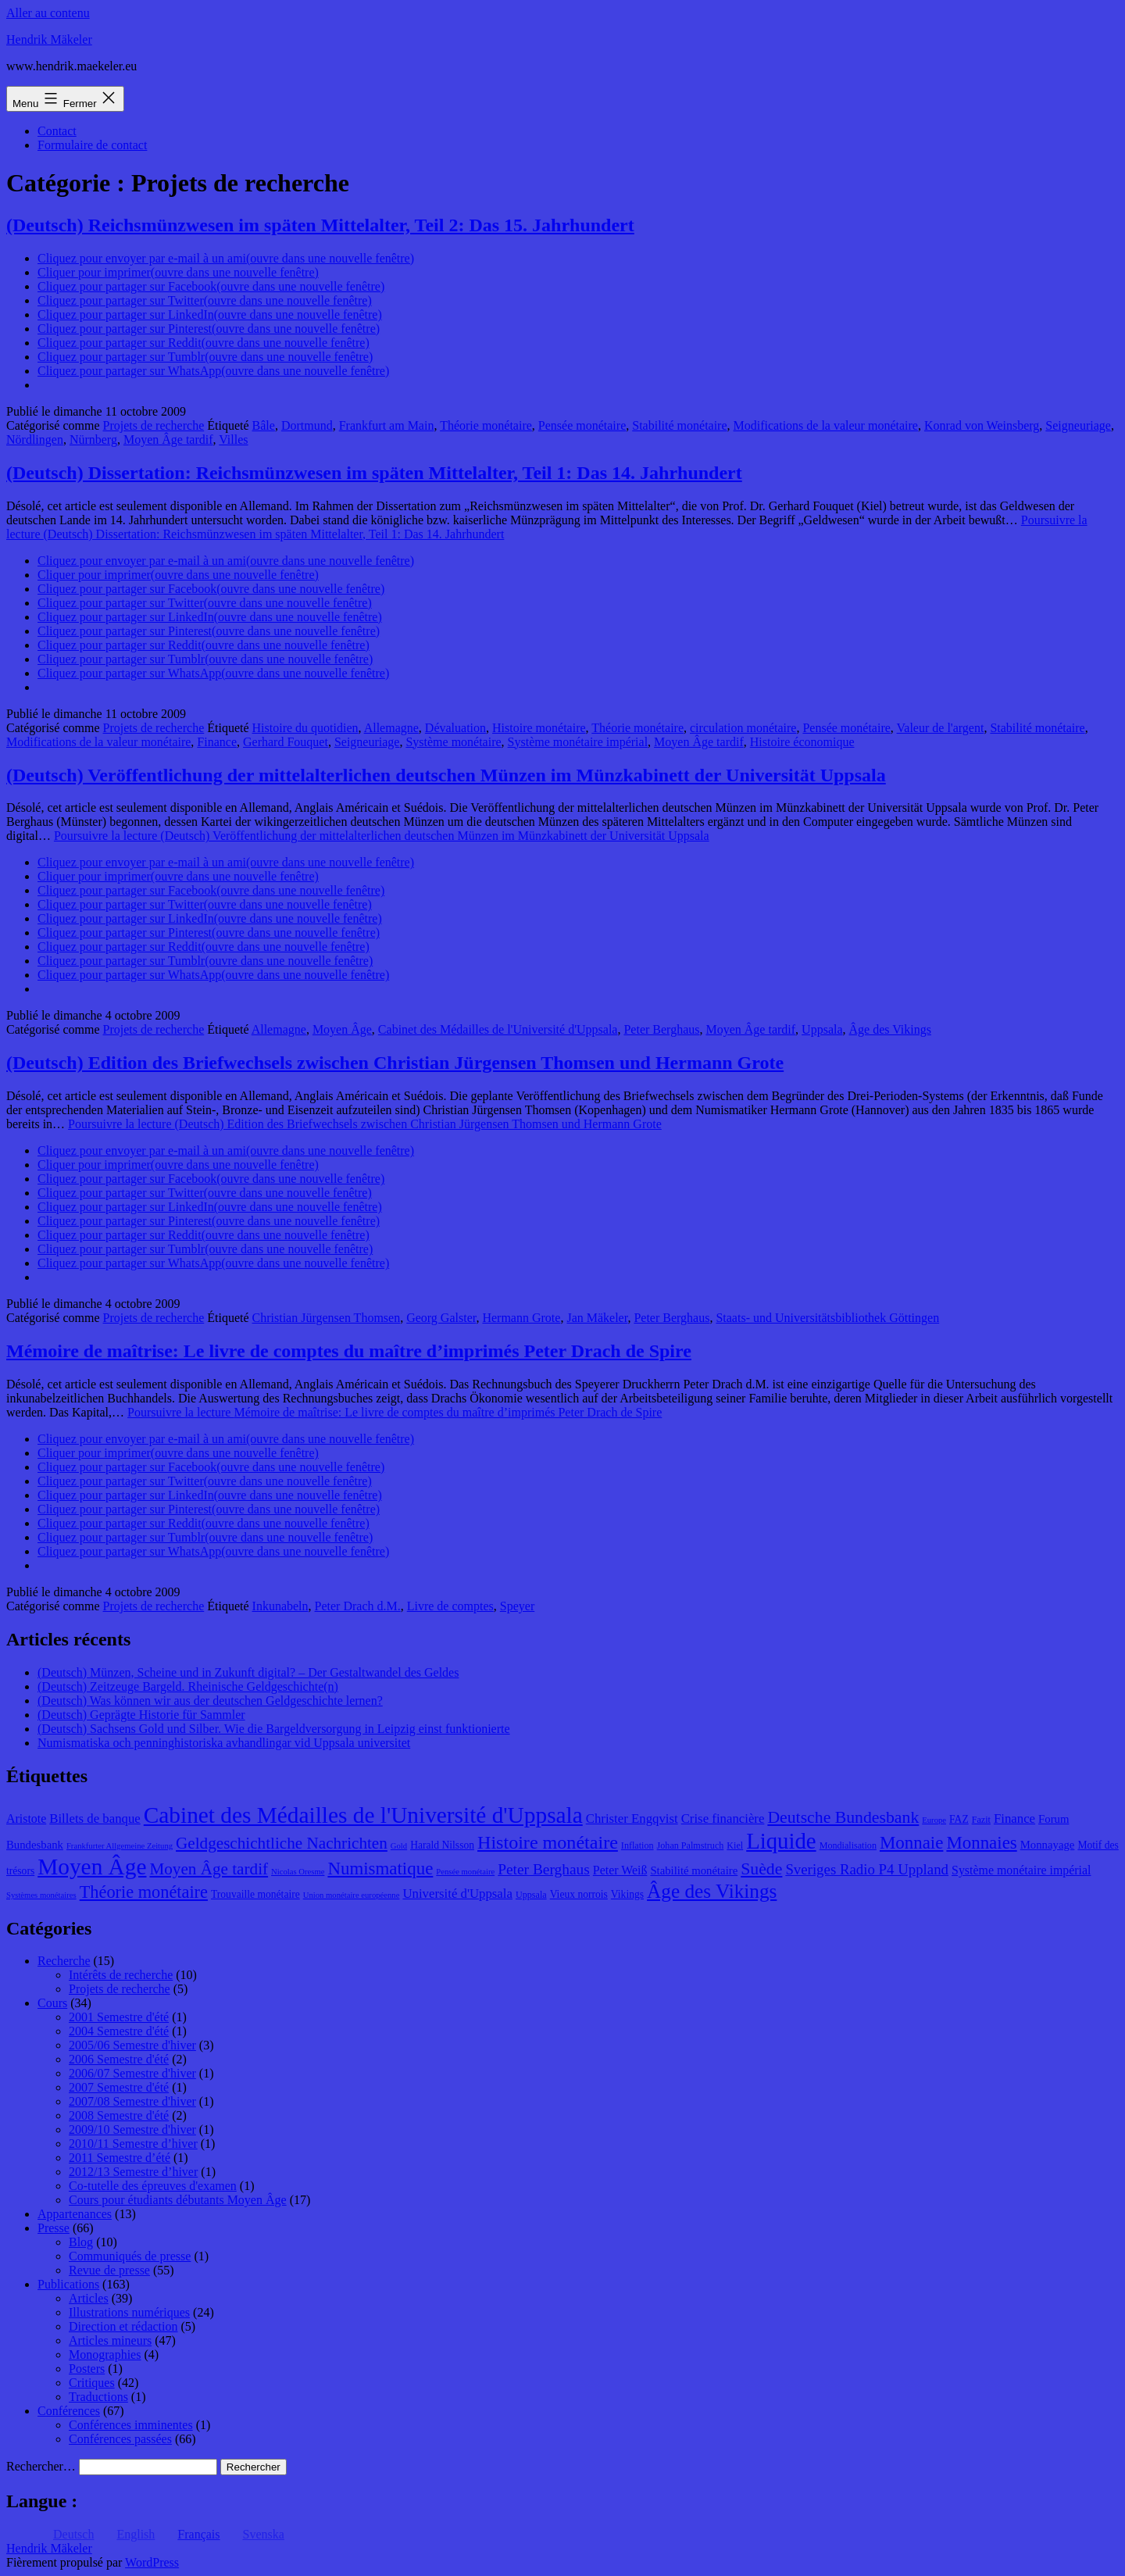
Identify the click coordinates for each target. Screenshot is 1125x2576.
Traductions (98, 2396)
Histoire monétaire (539, 727)
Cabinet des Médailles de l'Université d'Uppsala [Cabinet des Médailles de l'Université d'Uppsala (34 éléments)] (363, 1814)
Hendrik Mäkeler (49, 39)
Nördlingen (34, 439)
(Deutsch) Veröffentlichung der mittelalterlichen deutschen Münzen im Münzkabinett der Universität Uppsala (446, 775)
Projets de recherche (154, 425)
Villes (233, 439)
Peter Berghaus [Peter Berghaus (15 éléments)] (544, 1869)
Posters (87, 2368)
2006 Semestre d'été (119, 2059)
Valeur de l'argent (940, 727)
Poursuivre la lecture (381, 835)
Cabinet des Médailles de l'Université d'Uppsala (498, 1029)
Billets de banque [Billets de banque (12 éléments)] (95, 1818)
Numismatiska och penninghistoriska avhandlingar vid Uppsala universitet (224, 1742)
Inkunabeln (280, 1606)
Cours (52, 2003)
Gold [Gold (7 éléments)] (399, 1846)
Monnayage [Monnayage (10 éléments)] (1047, 1844)
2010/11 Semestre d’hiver (133, 2143)
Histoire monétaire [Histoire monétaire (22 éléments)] (547, 1842)
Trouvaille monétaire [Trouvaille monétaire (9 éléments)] (255, 1894)
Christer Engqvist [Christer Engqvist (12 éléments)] (632, 1818)
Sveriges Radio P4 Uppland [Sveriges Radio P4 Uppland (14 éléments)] (866, 1869)
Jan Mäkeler (596, 1317)
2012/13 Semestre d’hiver (133, 2171)
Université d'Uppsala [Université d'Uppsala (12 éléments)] (457, 1893)
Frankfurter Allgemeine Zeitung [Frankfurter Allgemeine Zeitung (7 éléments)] (119, 1846)
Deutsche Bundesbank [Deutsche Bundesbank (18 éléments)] (843, 1817)
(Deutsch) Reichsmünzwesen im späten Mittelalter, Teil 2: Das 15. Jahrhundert (320, 225)
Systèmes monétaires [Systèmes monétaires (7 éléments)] (41, 1895)
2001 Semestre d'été (119, 2017)
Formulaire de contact (92, 145)
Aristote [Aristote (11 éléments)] (26, 1818)
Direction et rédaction (123, 2326)
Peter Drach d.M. (358, 1606)
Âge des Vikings (890, 1029)
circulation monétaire (743, 727)
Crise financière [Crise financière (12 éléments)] (723, 1818)
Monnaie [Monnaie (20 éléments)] (911, 1843)
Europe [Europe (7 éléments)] (934, 1820)
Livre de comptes (450, 1606)
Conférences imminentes (131, 2424)
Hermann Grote (521, 1317)
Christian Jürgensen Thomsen (326, 1317)
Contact (57, 131)
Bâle (263, 425)
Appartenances (75, 2214)
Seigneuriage (1078, 425)
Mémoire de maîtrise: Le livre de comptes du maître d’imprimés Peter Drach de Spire (348, 1351)
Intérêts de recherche (121, 1974)
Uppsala (822, 1029)
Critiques (92, 2382)
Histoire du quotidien (305, 727)
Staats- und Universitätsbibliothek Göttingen (827, 1317)
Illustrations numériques (129, 2312)
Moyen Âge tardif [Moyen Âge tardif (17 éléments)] (208, 1869)
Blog (81, 2242)
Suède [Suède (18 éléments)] (761, 1869)
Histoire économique (802, 742)
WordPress (152, 2562)
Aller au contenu (48, 13)
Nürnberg (93, 439)
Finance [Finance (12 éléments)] (1014, 1818)
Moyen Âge (342, 1029)
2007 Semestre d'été (119, 2087)
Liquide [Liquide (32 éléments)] (781, 1840)
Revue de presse (109, 2270)
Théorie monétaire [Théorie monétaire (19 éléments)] (144, 1892)
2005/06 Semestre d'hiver (132, 2045)
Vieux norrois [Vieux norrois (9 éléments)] (579, 1894)
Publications (68, 2284)
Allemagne (391, 727)
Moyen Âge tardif (168, 439)
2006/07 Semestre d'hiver (132, 2073)
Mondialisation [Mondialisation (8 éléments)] (848, 1845)
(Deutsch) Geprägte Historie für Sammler (141, 1714)
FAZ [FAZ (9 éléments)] (959, 1819)
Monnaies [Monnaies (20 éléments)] (981, 1843)
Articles (89, 2298)
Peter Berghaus (661, 1029)
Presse (54, 2228)
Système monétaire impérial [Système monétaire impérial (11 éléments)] (1021, 1870)
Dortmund (307, 425)
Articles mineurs (110, 2340)
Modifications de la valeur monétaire (826, 425)
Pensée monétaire (582, 425)
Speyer (517, 1606)
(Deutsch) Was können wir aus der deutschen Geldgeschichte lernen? (210, 1700)
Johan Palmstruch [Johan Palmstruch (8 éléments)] (690, 1845)
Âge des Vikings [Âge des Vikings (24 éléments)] (712, 1891)
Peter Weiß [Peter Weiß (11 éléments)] (620, 1870)
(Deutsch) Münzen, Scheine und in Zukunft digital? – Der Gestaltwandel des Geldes (248, 1672)
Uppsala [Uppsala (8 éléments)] (531, 1894)
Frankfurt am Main (386, 425)
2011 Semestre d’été (119, 2157)
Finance (217, 742)
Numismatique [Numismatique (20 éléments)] (380, 1868)
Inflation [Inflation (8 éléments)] (637, 1845)
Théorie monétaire (486, 425)
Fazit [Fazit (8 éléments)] (981, 1819)
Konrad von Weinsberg (981, 425)
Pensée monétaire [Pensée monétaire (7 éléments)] (465, 1871)
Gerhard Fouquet (285, 742)
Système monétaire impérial (578, 742)
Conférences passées (120, 2439)
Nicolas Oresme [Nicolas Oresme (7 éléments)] (297, 1871)
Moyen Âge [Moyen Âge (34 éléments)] (92, 1866)
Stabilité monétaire (679, 425)
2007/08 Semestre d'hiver (132, 2101)
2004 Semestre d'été (119, 2031)
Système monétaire (453, 742)
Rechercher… (41, 2466)
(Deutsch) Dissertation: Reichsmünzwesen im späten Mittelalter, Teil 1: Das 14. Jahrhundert (374, 473)
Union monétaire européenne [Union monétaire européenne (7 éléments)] (351, 1895)
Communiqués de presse (130, 2256)
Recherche (64, 1960)
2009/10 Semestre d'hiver (132, 2129)
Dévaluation (455, 727)
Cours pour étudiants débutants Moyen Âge (178, 2199)
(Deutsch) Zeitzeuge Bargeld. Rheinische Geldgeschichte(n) (188, 1686)
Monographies (105, 2354)
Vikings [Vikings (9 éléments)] (627, 1894)
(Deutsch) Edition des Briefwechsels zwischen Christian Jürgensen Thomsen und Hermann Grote (395, 1062)
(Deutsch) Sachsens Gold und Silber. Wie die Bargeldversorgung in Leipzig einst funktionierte (274, 1728)
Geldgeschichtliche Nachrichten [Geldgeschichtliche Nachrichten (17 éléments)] (282, 1843)
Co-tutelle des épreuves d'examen (153, 2185)
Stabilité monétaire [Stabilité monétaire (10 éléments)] (694, 1870)
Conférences (69, 2410)
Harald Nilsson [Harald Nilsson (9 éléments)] (442, 1845)
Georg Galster (441, 1317)
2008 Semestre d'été (119, 2115)
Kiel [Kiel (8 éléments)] (735, 1845)
